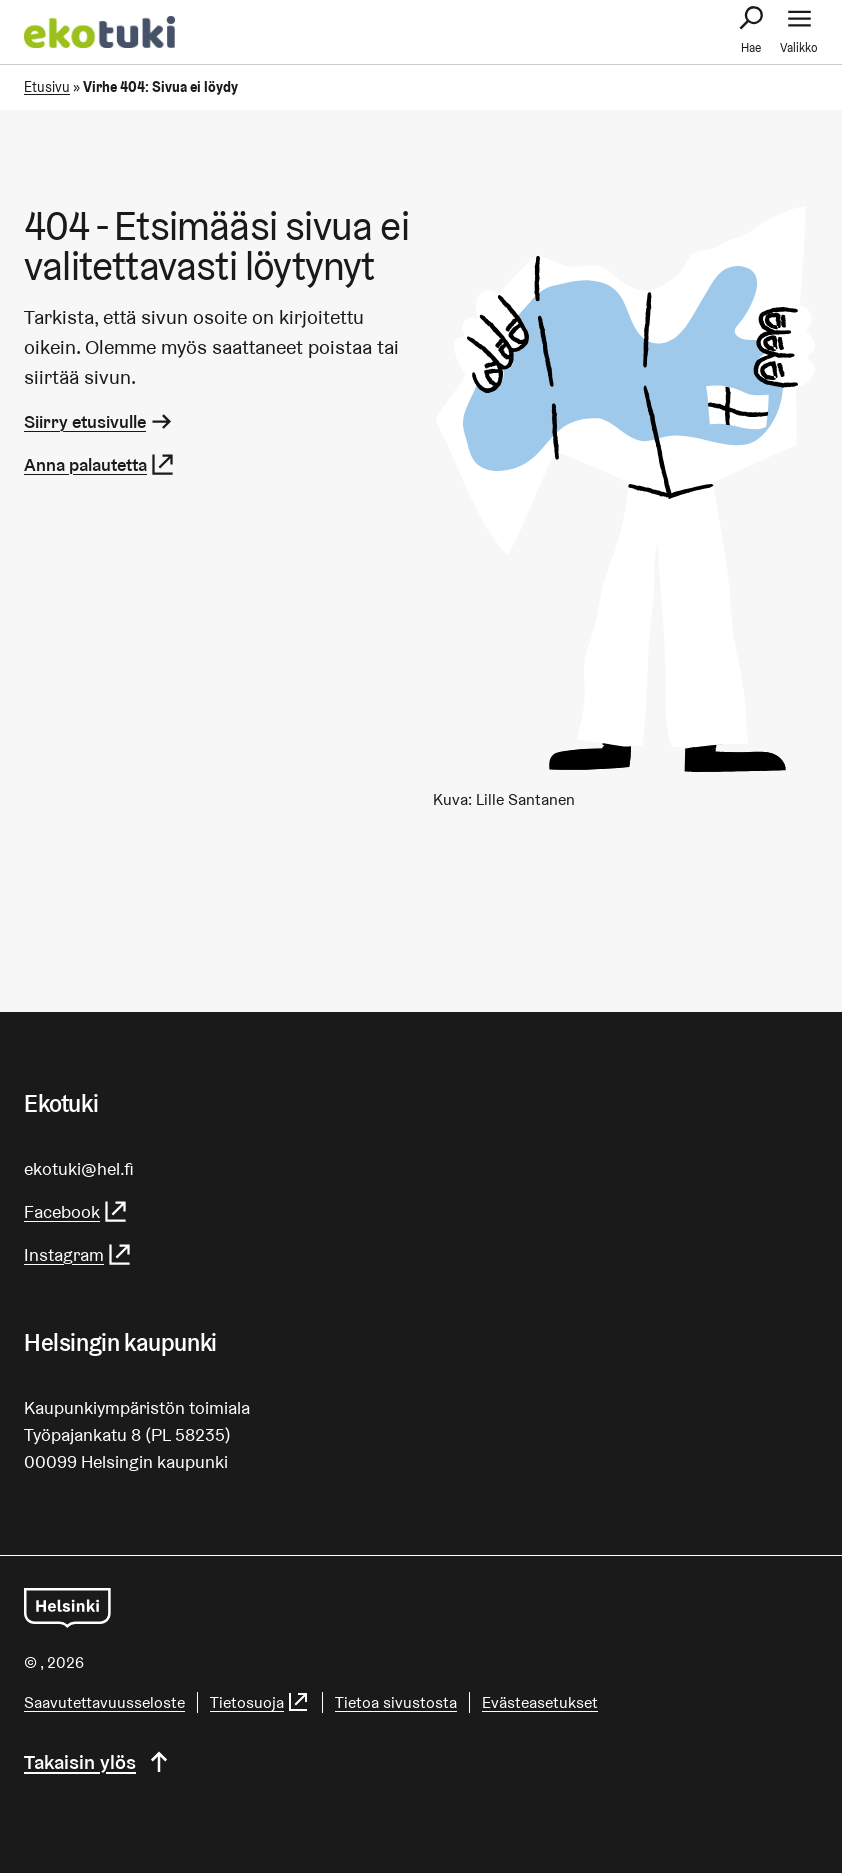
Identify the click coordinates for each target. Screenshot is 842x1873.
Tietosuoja (260, 1702)
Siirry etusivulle (99, 421)
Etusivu (47, 87)
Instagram (78, 1254)
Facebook (76, 1211)
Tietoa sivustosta (396, 1702)
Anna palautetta (100, 464)
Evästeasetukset (540, 1702)
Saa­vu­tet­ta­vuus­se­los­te (104, 1702)
